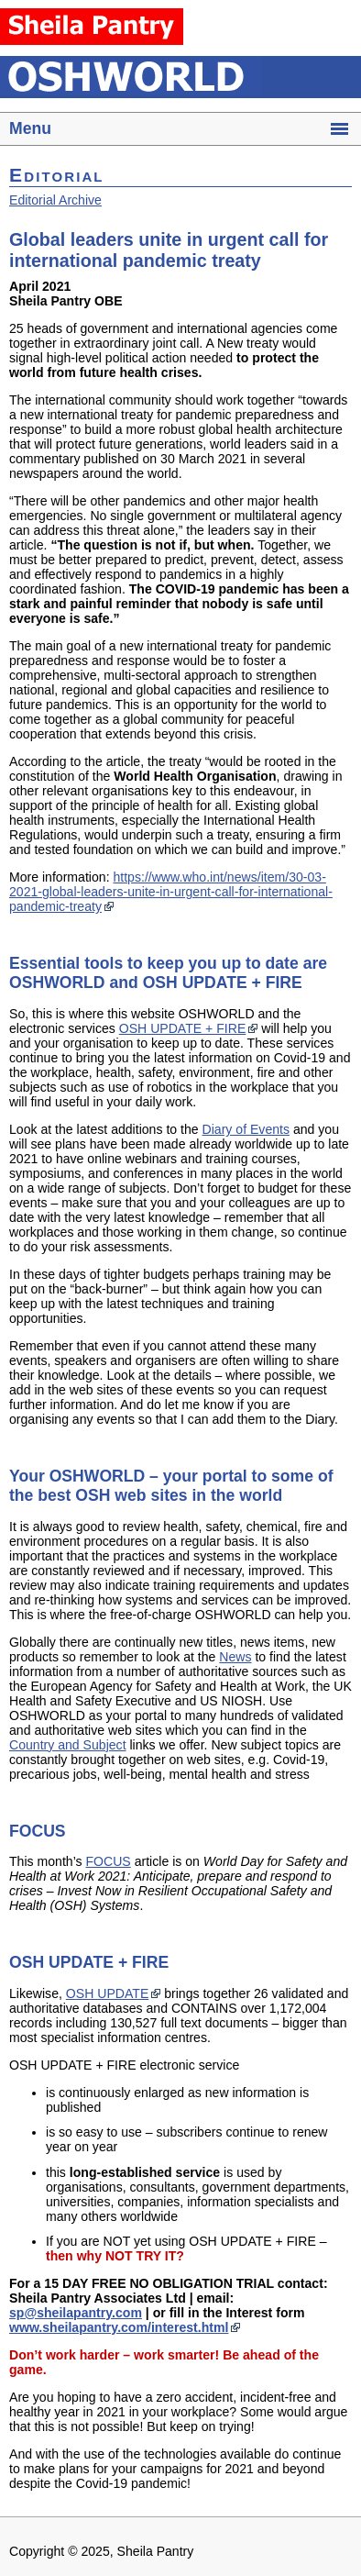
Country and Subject (67, 1745)
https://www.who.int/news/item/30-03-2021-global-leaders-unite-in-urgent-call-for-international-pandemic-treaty (171, 892)
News (235, 1656)
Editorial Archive (55, 200)
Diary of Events (246, 1129)
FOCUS (107, 1861)
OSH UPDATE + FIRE (182, 1028)
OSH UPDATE (107, 1993)
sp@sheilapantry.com (75, 2312)
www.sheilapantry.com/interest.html (118, 2327)
